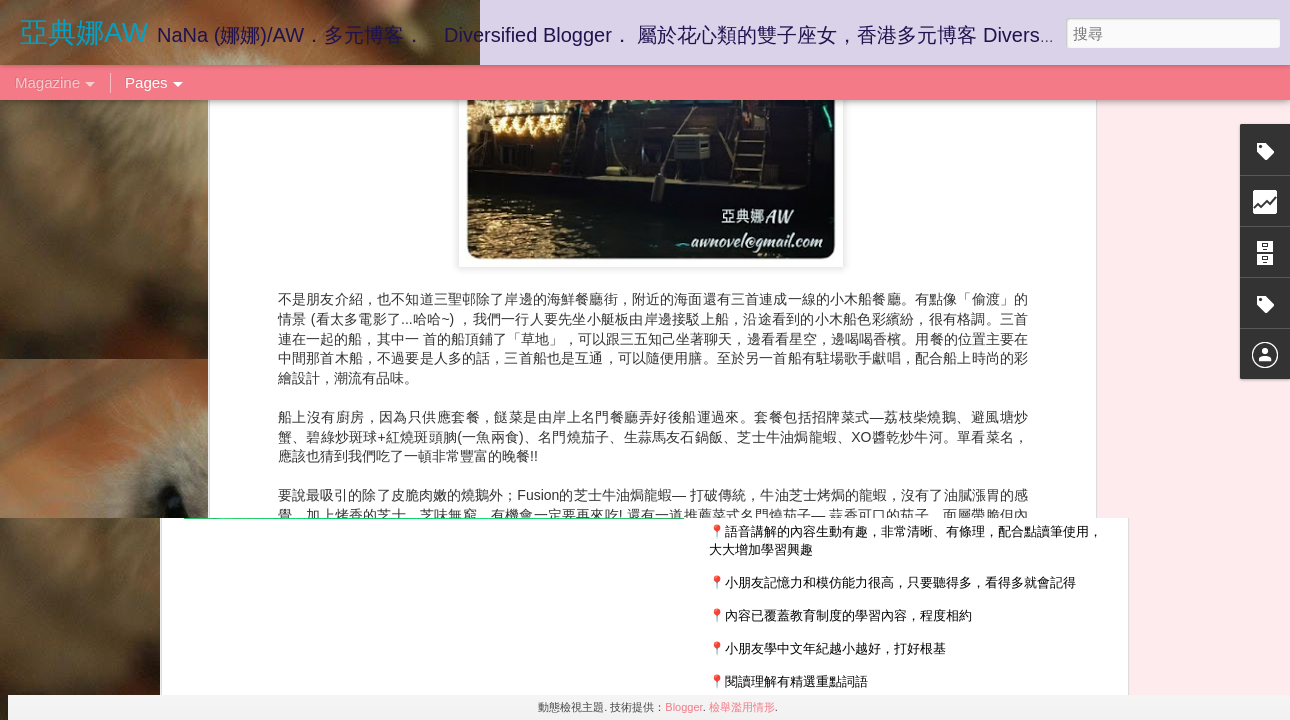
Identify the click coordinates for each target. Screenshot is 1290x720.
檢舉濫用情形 (742, 707)
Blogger (683, 707)
